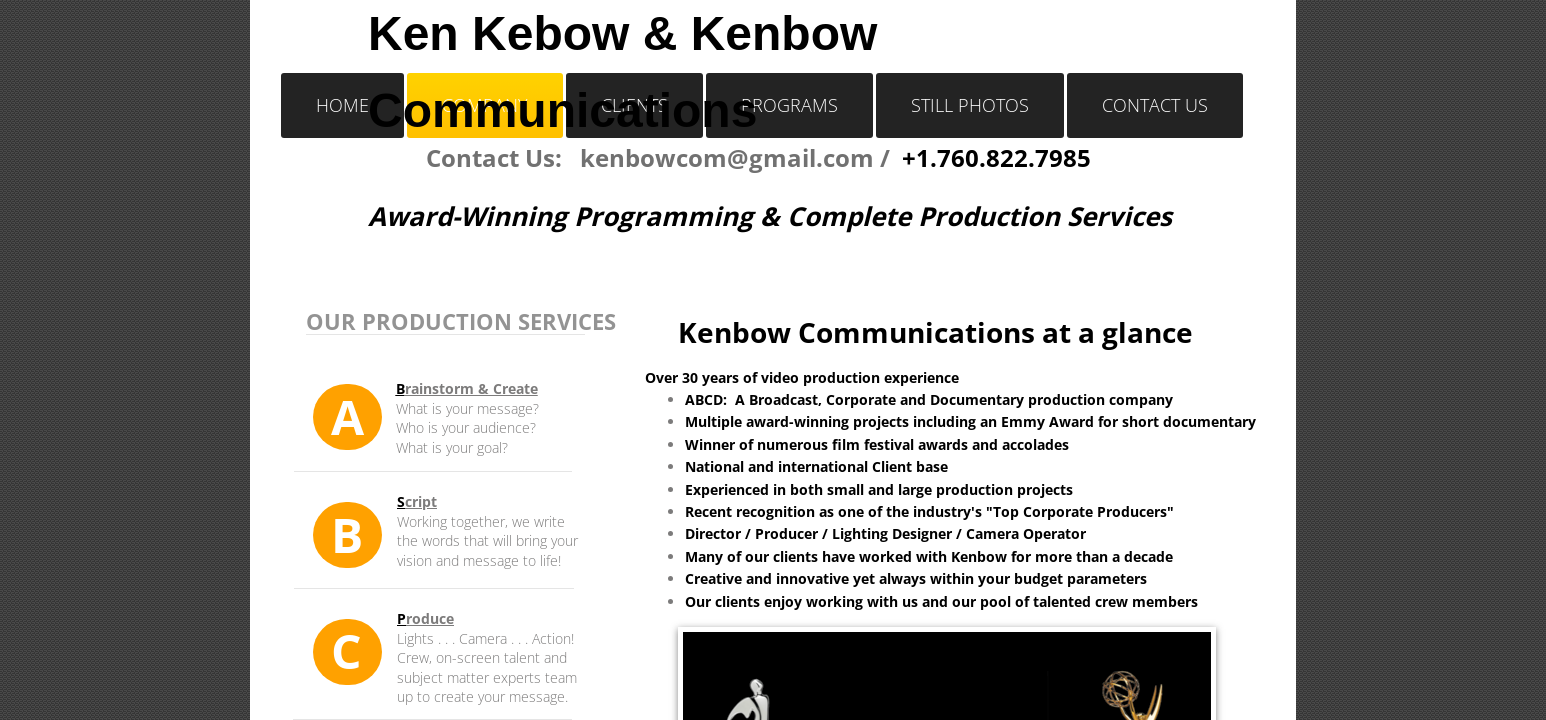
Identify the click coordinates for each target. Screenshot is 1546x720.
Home (342, 105)
